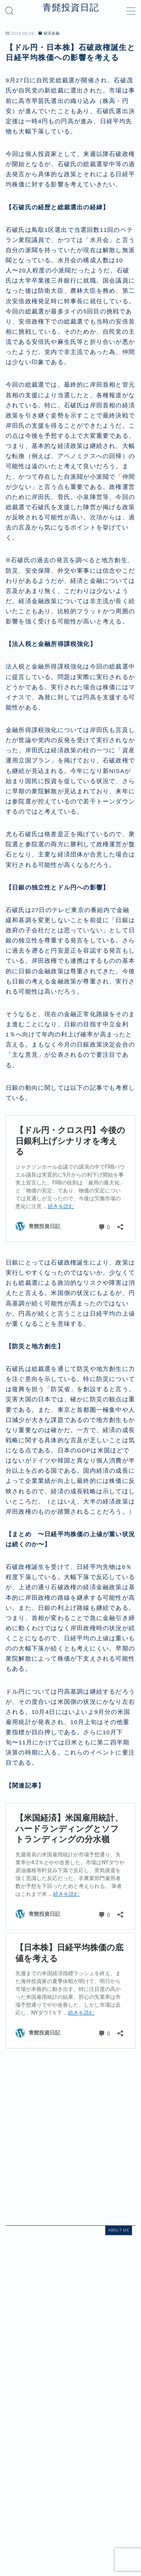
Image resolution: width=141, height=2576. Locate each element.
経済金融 (49, 33)
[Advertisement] (70, 2138)
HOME (13, 2487)
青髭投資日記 (70, 7)
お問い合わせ (114, 2505)
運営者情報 (24, 2505)
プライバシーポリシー (68, 2505)
